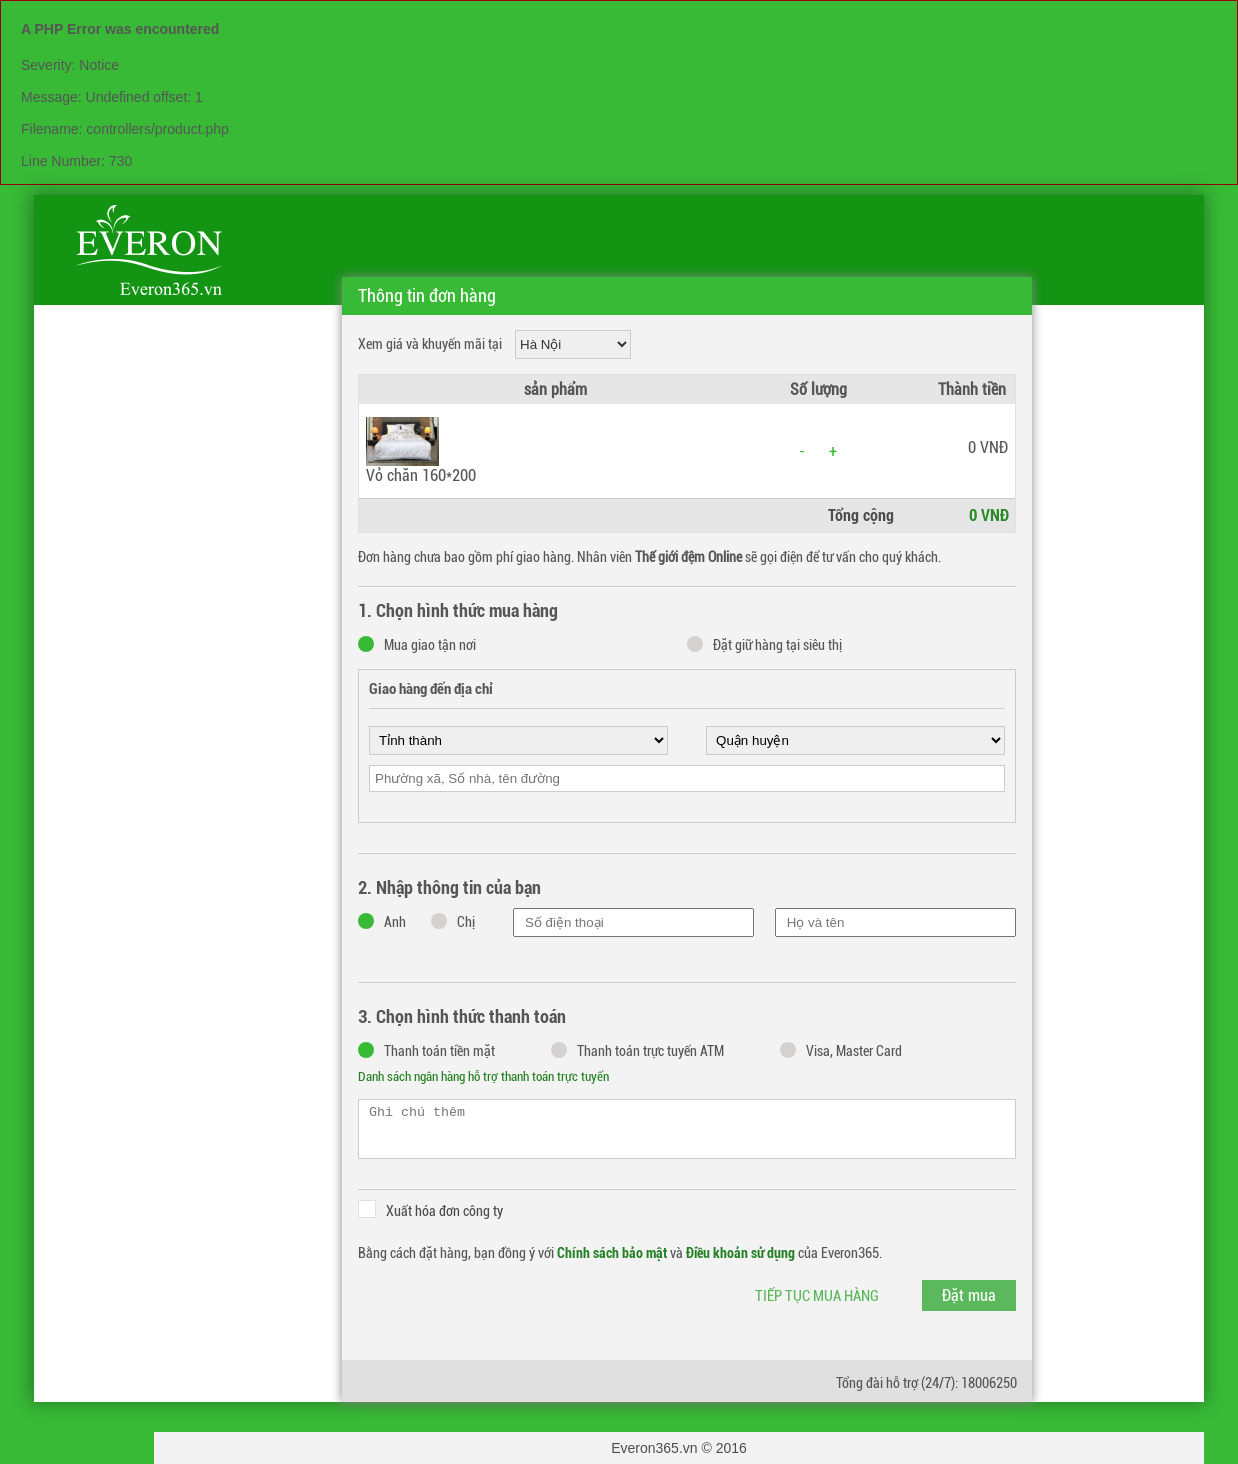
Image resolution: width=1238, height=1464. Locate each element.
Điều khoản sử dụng (740, 1253)
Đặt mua (969, 1295)
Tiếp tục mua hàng (817, 1296)
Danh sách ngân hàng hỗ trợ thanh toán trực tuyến (483, 1076)
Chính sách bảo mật (612, 1253)
